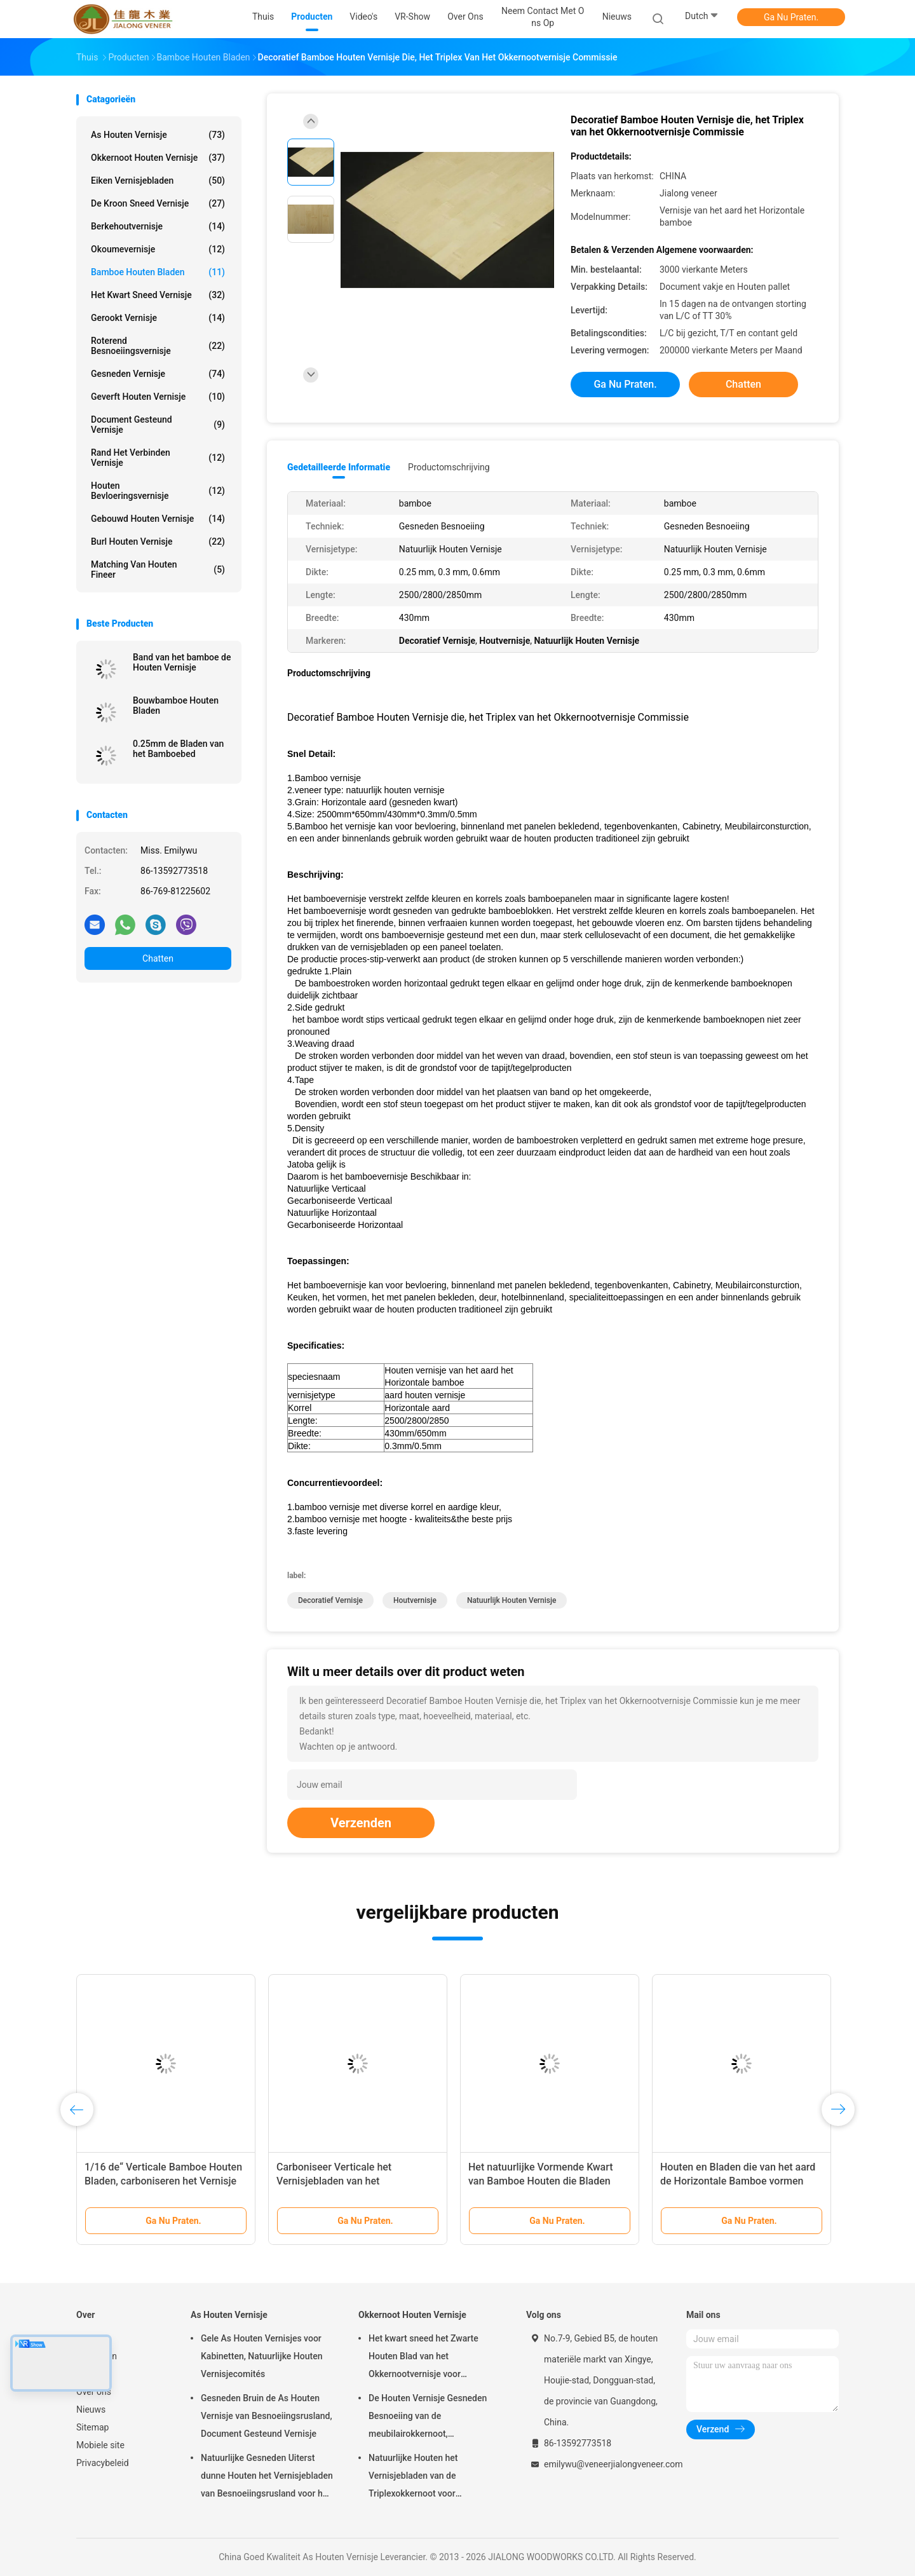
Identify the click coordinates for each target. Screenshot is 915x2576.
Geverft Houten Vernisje (158, 396)
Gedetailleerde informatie (338, 467)
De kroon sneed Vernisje (158, 203)
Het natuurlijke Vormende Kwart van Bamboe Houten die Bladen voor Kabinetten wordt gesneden (542, 2181)
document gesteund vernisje (158, 424)
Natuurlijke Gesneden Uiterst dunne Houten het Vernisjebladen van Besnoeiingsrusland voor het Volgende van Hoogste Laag (267, 2477)
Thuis (87, 2338)
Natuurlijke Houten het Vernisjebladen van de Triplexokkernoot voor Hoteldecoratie (413, 2477)
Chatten (157, 958)
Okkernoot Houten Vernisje (158, 157)
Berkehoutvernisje (158, 226)
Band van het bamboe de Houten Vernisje (182, 662)
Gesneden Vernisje (158, 373)
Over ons (93, 2392)
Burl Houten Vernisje (158, 541)
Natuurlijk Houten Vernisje (512, 1600)
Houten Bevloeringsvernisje (158, 490)
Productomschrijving (449, 467)
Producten (96, 2356)
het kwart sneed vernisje (158, 295)
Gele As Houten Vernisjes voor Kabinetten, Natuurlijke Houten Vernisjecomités (261, 2356)
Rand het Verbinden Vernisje (158, 457)
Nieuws (90, 2409)
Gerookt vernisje (158, 317)
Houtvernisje (415, 1600)
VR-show (93, 2374)
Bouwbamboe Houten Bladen (176, 705)
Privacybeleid (102, 2463)
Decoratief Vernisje (330, 1600)
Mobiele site (100, 2445)
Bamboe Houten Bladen (158, 272)
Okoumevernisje (158, 249)
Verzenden (360, 1822)
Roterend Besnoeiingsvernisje (158, 346)
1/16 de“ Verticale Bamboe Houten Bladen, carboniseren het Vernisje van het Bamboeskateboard (163, 2181)
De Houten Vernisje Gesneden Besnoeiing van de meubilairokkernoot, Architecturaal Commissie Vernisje (428, 2418)
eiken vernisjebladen (158, 180)
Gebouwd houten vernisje (158, 518)
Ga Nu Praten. (791, 17)
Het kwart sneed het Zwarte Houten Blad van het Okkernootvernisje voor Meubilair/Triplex (423, 2358)
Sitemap (92, 2427)
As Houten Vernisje (158, 134)
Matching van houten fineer (158, 569)
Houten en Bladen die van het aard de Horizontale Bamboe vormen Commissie (737, 2181)
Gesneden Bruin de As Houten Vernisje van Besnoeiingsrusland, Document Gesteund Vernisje (266, 2416)
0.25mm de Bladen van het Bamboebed (178, 749)
